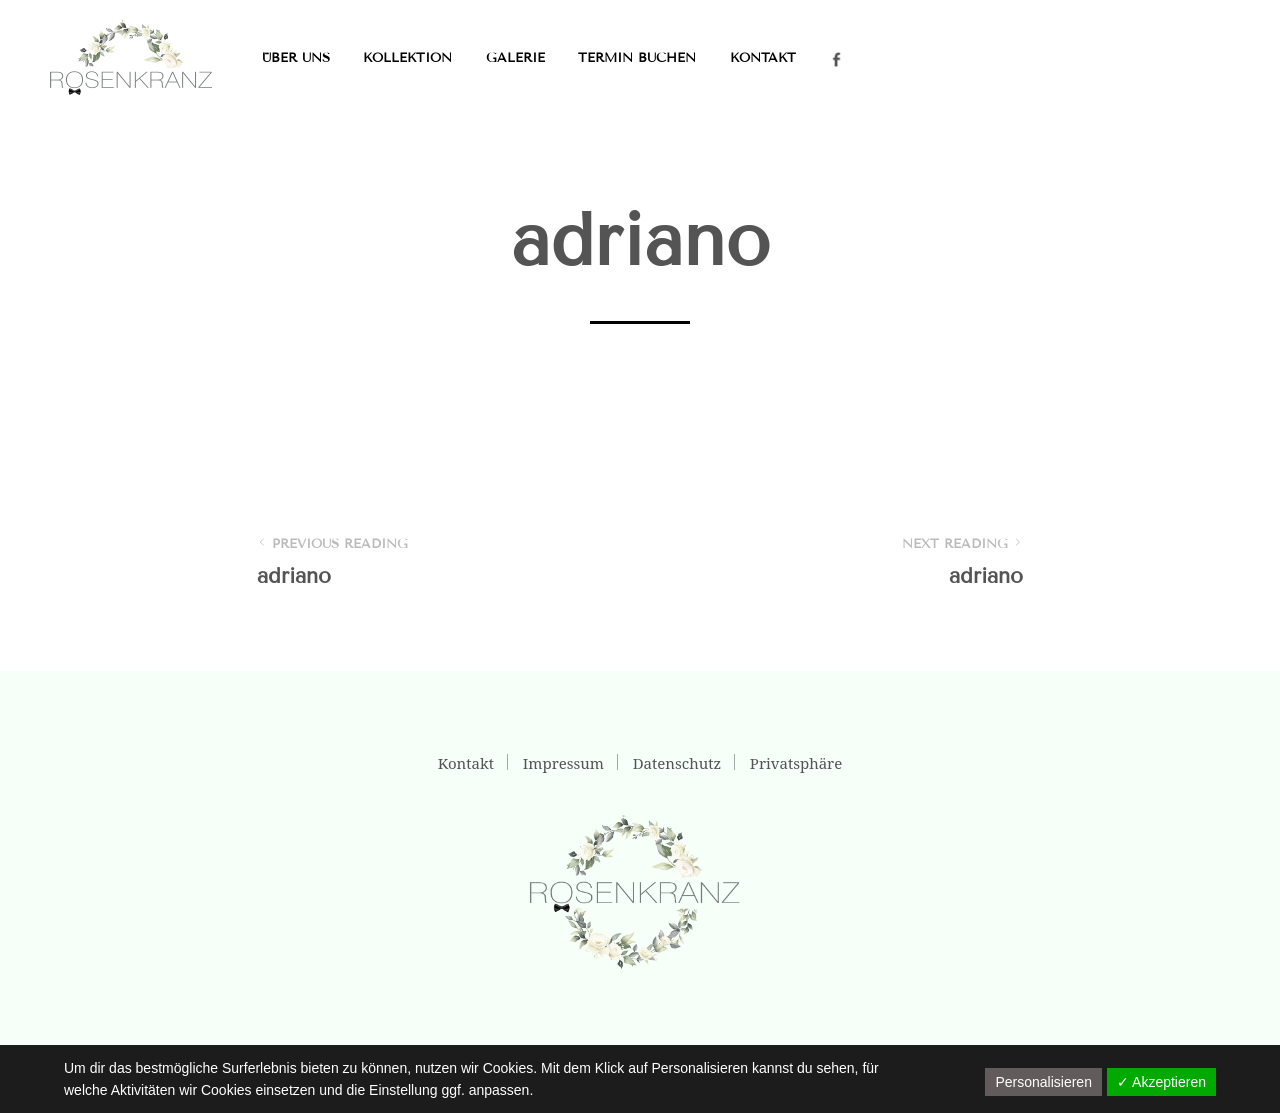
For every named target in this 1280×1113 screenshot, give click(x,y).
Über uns (296, 58)
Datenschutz (677, 763)
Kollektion (407, 58)
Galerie (515, 58)
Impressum (563, 763)
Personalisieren (1043, 1082)
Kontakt (763, 58)
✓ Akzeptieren (1161, 1082)
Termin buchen (637, 58)
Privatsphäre (796, 763)
